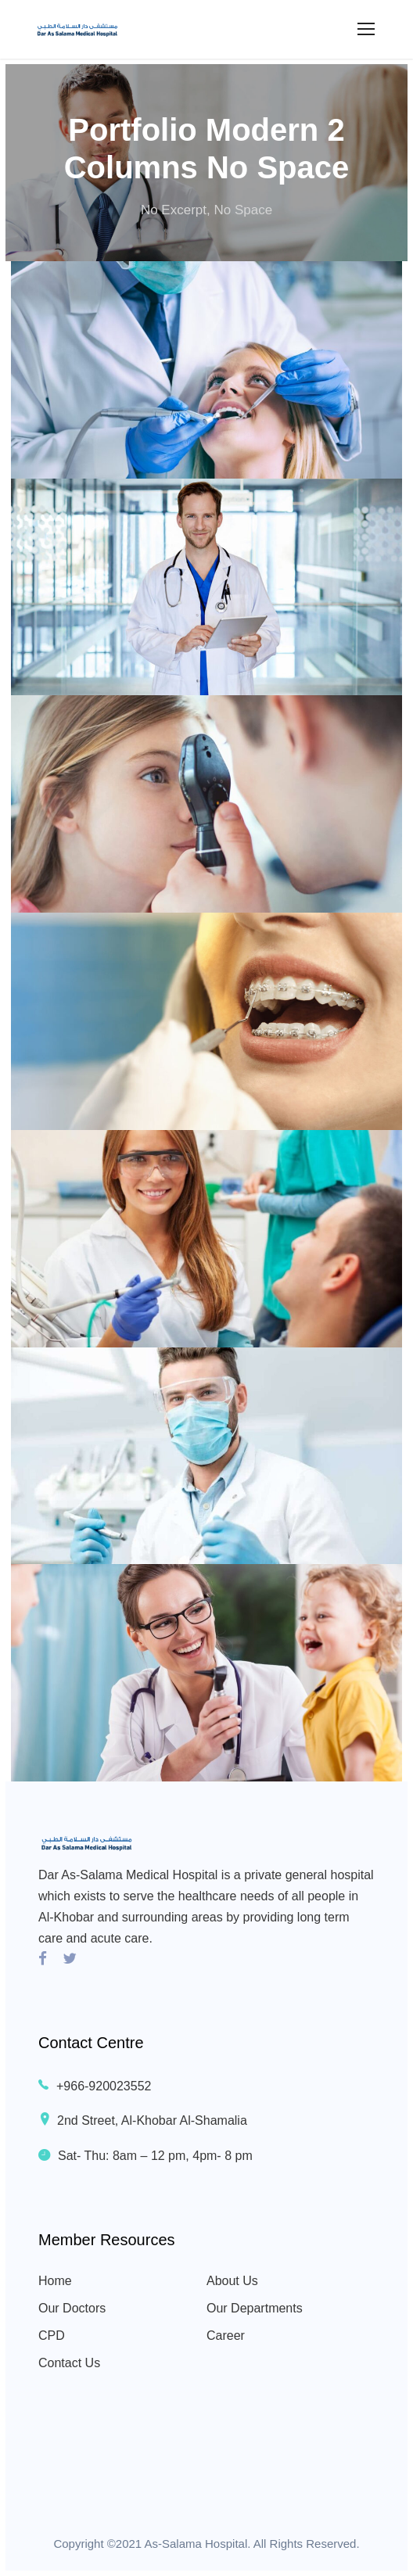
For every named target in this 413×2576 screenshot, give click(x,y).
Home (55, 2280)
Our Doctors (72, 2308)
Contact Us (69, 2363)
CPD (51, 2335)
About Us (232, 2280)
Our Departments (254, 2308)
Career (225, 2335)
